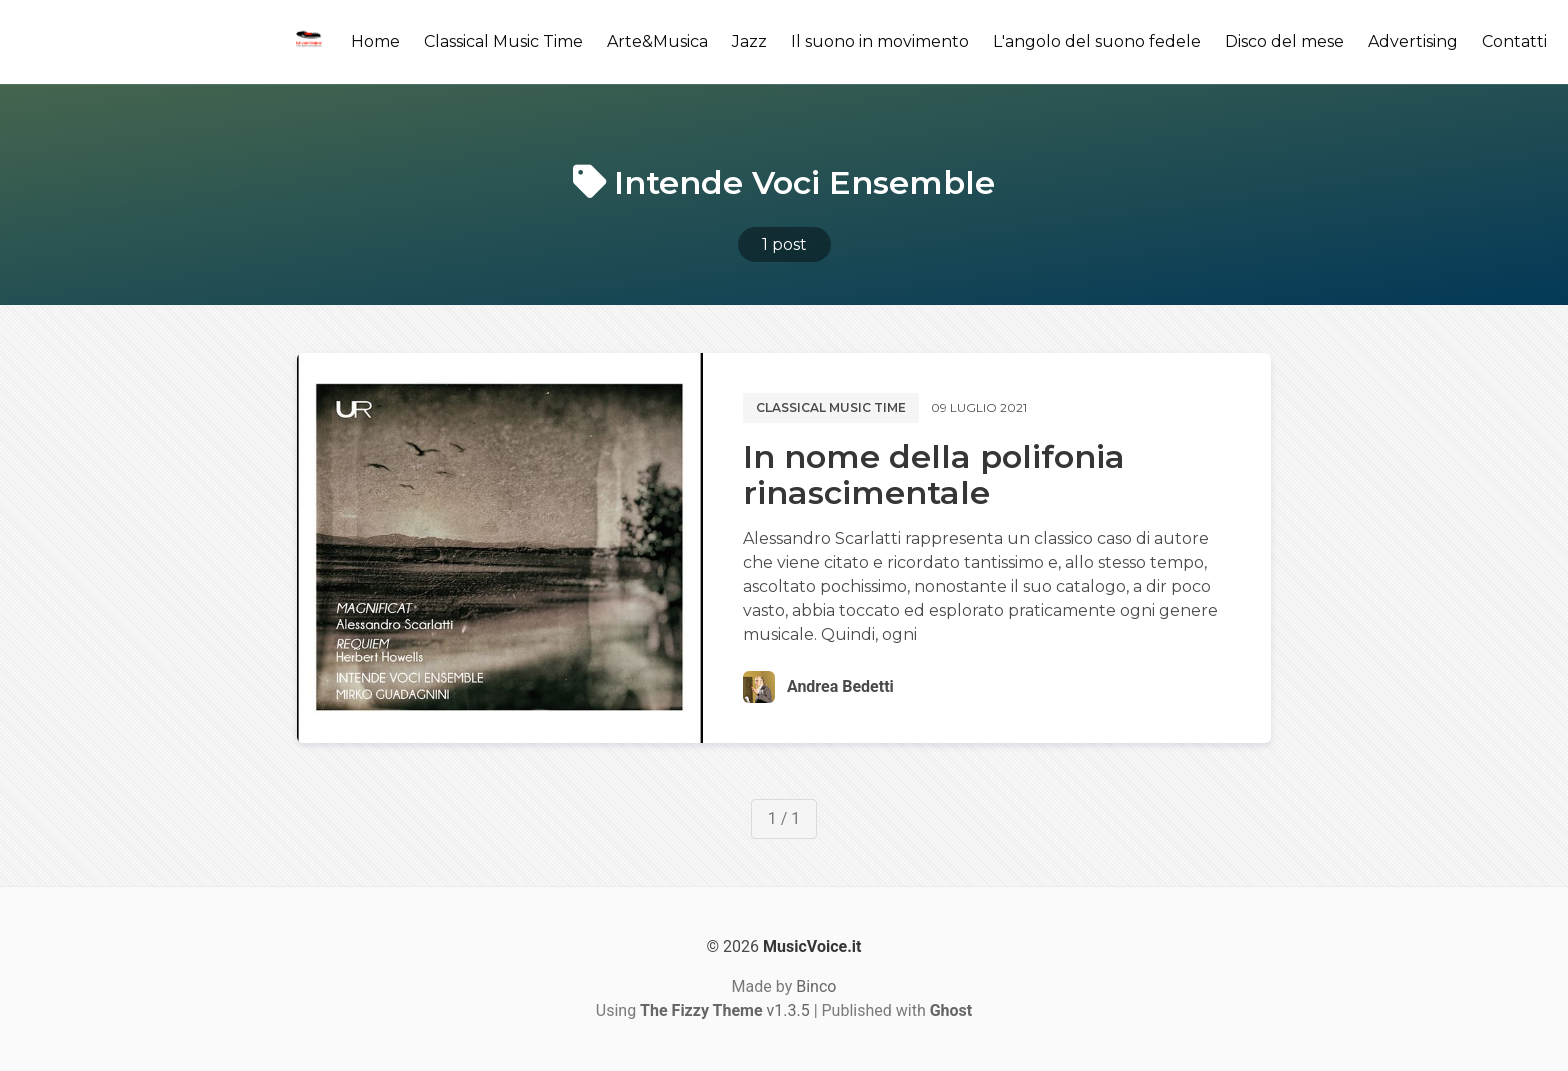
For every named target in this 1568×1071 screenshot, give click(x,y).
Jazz (749, 41)
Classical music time (831, 407)
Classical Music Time (503, 41)
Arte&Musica (657, 41)
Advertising (1413, 41)
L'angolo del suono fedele (1097, 41)
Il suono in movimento (880, 41)
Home (375, 41)
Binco (816, 986)
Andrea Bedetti (840, 686)
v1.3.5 (725, 1010)
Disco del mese (1284, 41)
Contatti (1514, 41)
